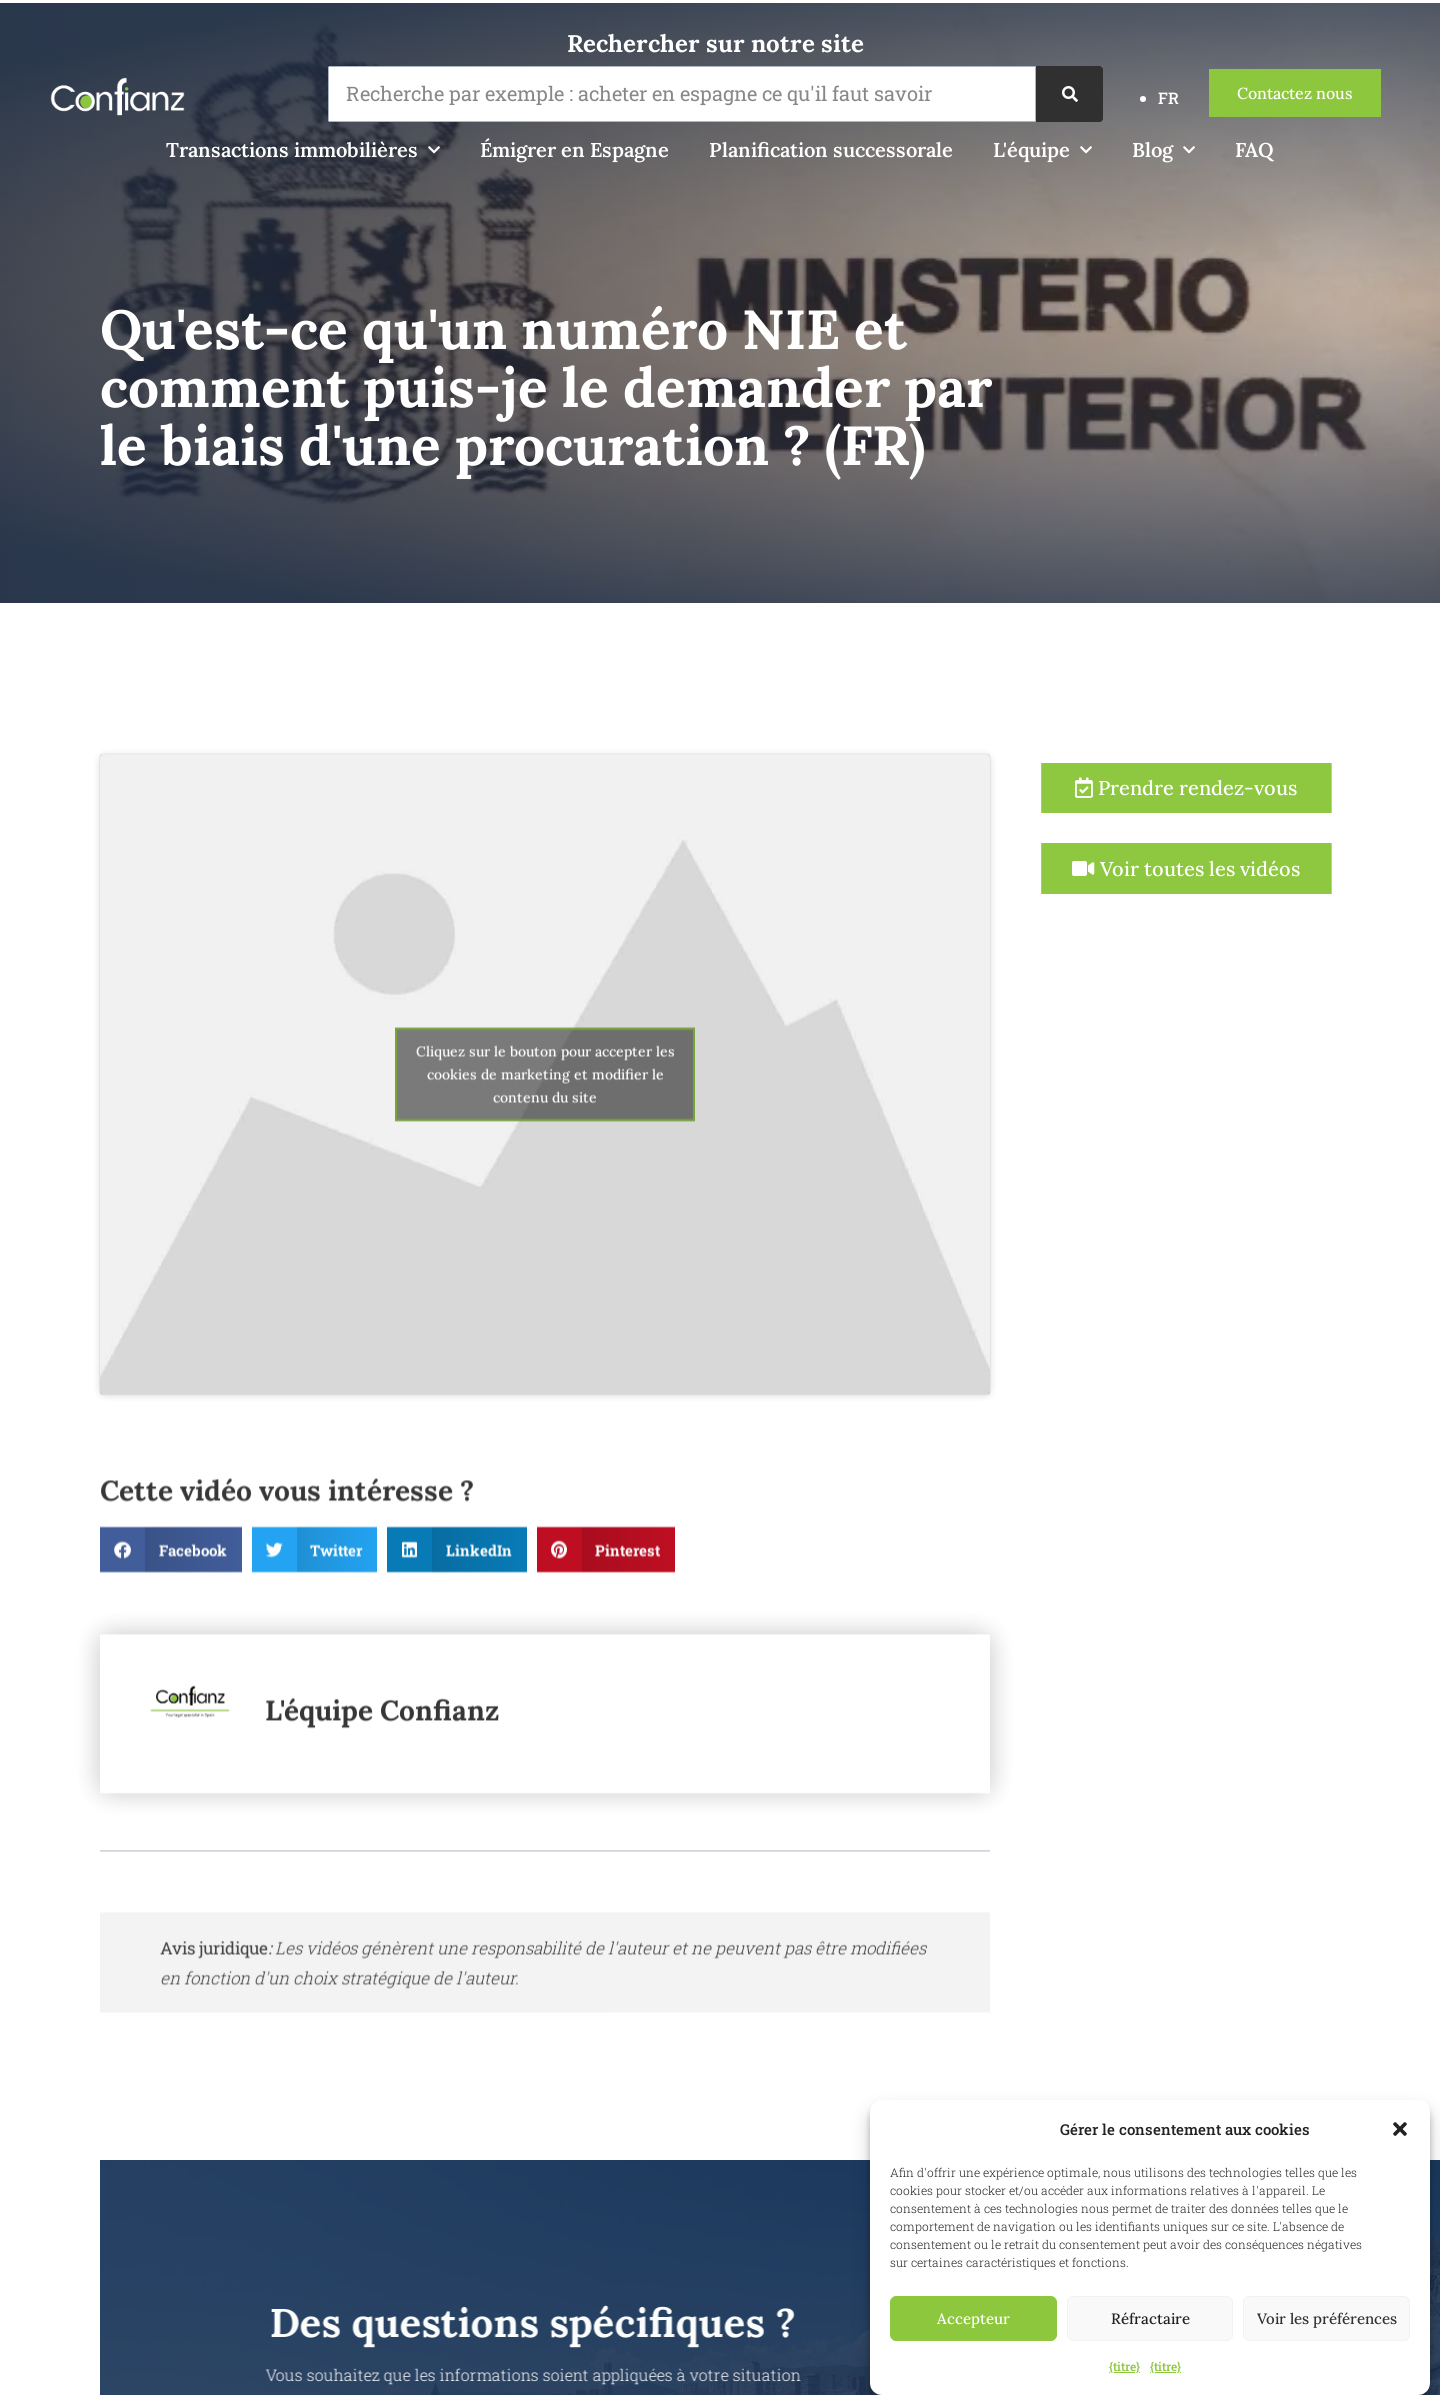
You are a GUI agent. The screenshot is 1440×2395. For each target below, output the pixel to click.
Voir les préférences (1327, 2318)
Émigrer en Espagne (574, 149)
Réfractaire (1150, 2318)
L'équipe (1042, 150)
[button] (1400, 2129)
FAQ (1254, 149)
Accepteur (973, 2318)
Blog (1163, 150)
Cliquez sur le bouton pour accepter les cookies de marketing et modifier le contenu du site (545, 1167)
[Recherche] (1069, 94)
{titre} (1124, 2366)
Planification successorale (831, 149)
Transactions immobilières (303, 150)
